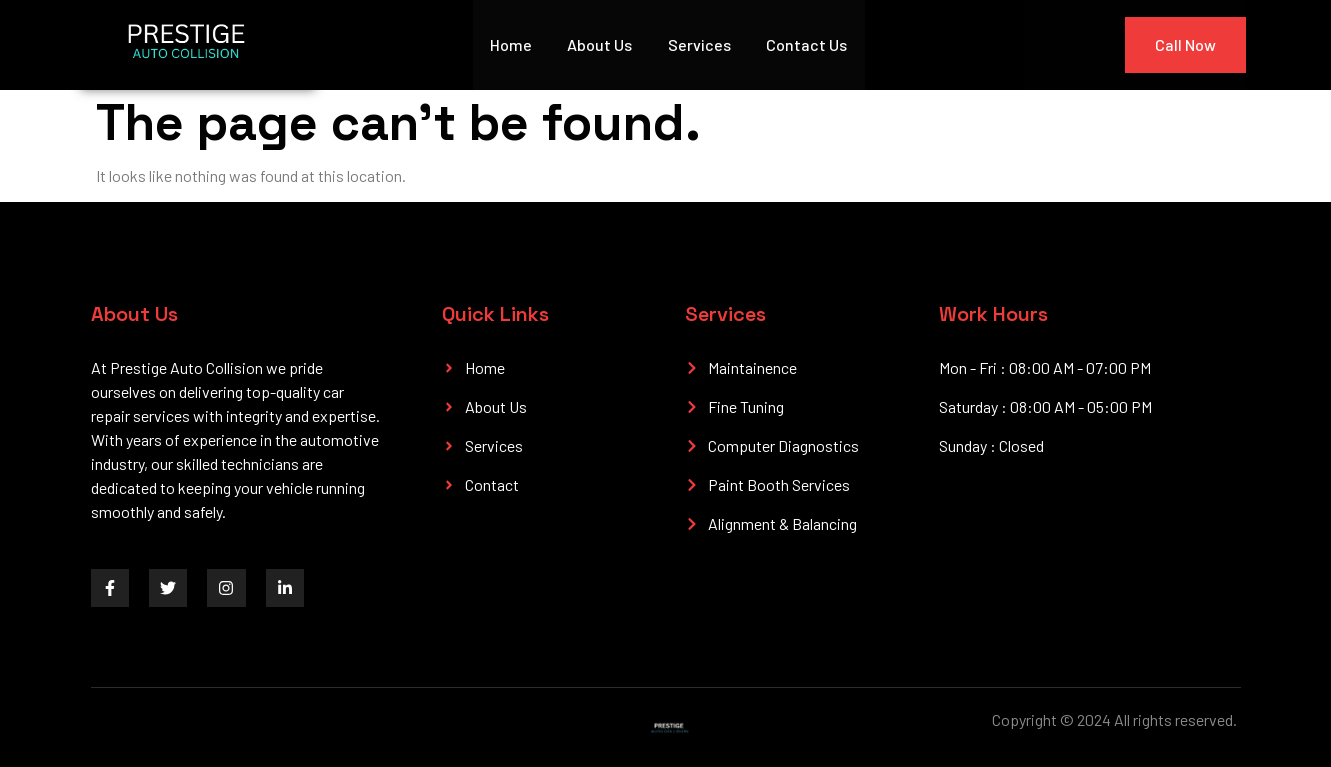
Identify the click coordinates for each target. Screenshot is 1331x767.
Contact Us (808, 44)
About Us (600, 44)
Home (511, 44)
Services (700, 44)
